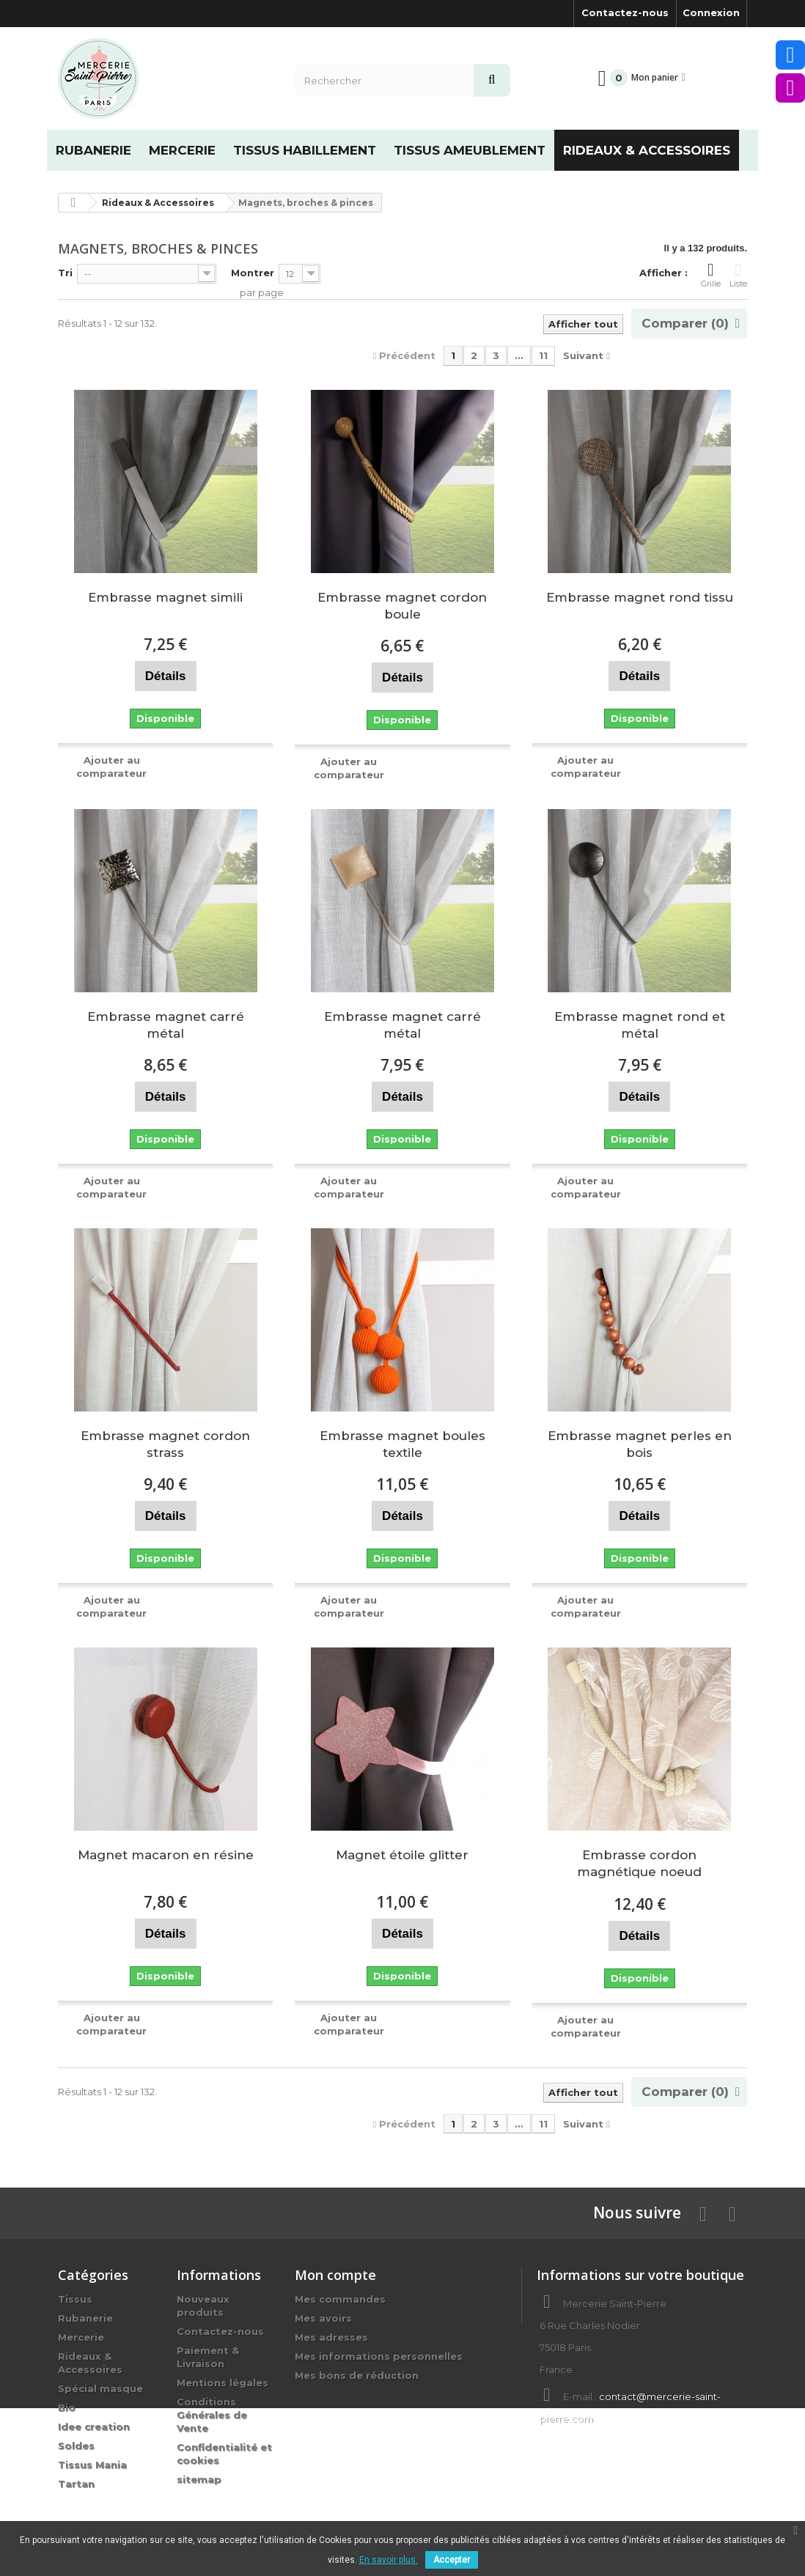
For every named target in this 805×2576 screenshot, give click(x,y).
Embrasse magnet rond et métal (639, 1025)
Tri (65, 272)
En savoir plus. (388, 2560)
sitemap (199, 2479)
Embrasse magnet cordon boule (402, 605)
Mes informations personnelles (379, 2356)
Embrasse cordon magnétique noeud (639, 1863)
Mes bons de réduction (357, 2375)
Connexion (711, 12)
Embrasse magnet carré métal (165, 1025)
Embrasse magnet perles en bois (640, 1444)
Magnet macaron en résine (166, 1855)
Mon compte (335, 2275)
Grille (711, 275)
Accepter (451, 2560)
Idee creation (94, 2426)
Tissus (75, 2299)
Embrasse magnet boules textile (402, 1444)
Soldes (76, 2445)
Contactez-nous (625, 12)
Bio (67, 2407)
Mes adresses (331, 2337)
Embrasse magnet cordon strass (165, 1444)
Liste (738, 275)
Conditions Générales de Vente (212, 2415)
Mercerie (81, 2337)
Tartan (76, 2484)
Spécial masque (100, 2388)
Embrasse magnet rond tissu (639, 597)
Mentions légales (222, 2382)
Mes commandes (340, 2299)
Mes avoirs (323, 2318)
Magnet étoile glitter (402, 1855)
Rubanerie (85, 2318)
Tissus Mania (92, 2464)
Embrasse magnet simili (165, 597)
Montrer (252, 272)
